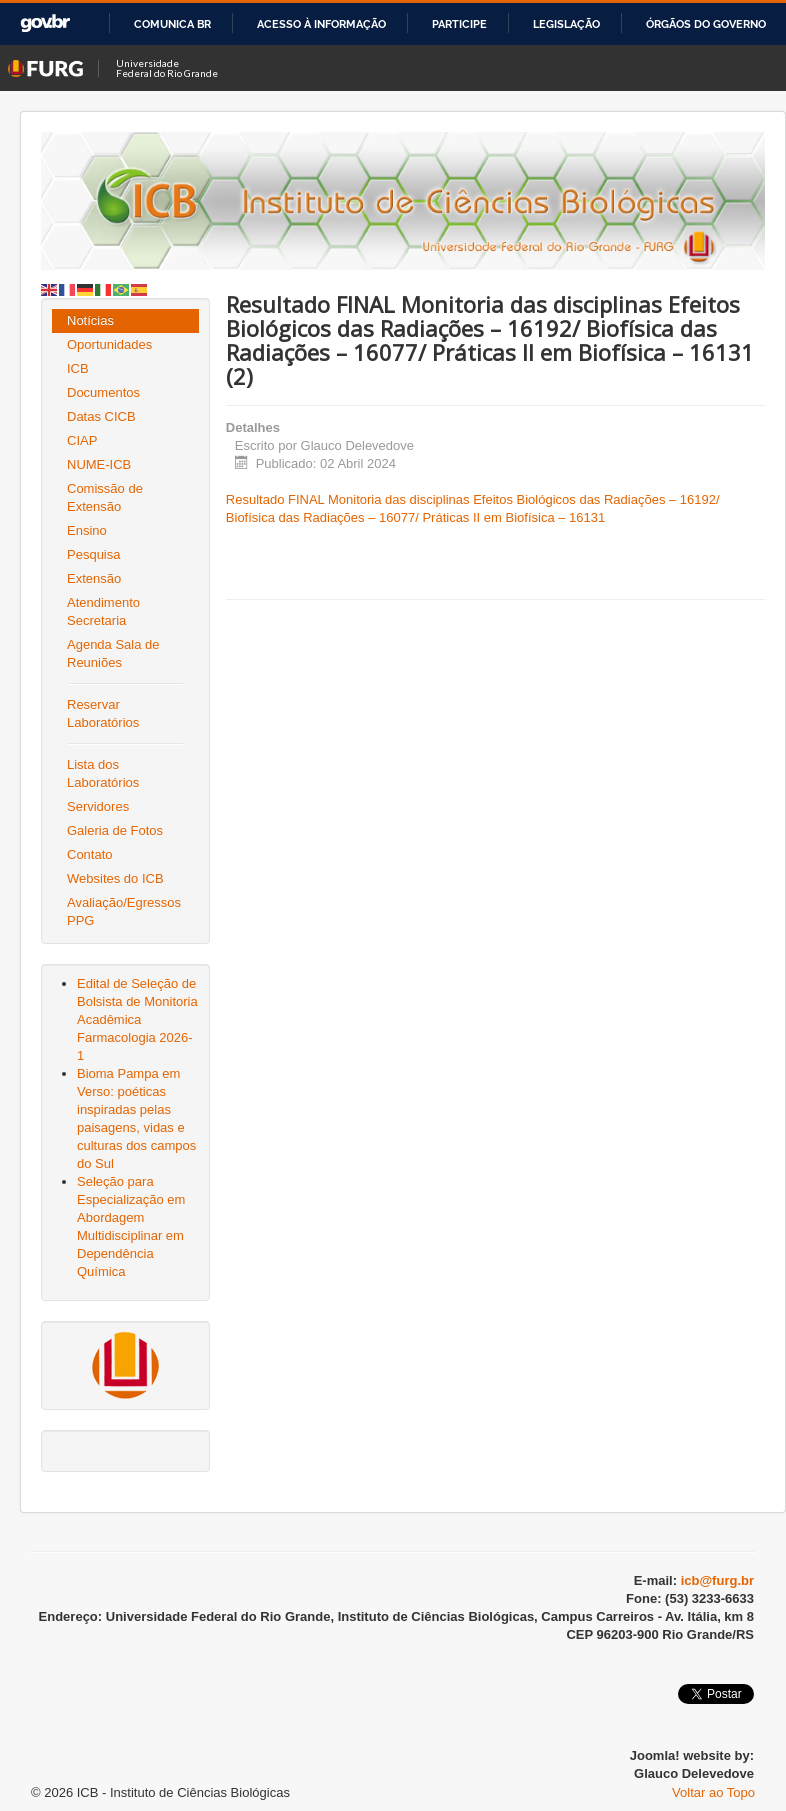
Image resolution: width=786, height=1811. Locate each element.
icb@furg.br (717, 1580)
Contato (90, 854)
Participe (459, 24)
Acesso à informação (321, 24)
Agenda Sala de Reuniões (113, 653)
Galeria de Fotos (115, 830)
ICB (78, 368)
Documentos (103, 392)
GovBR (45, 23)
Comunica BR (172, 24)
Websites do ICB (115, 878)
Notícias (90, 320)
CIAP (82, 440)
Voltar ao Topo (713, 1792)
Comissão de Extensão (105, 497)
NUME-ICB (99, 464)
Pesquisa (93, 554)
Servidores (98, 806)
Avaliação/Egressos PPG (124, 911)
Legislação (566, 24)
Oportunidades (109, 344)
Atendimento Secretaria (103, 611)
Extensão (94, 578)
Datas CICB (101, 416)
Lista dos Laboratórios (103, 773)
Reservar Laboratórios (103, 713)
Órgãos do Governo (706, 24)
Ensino (87, 530)
